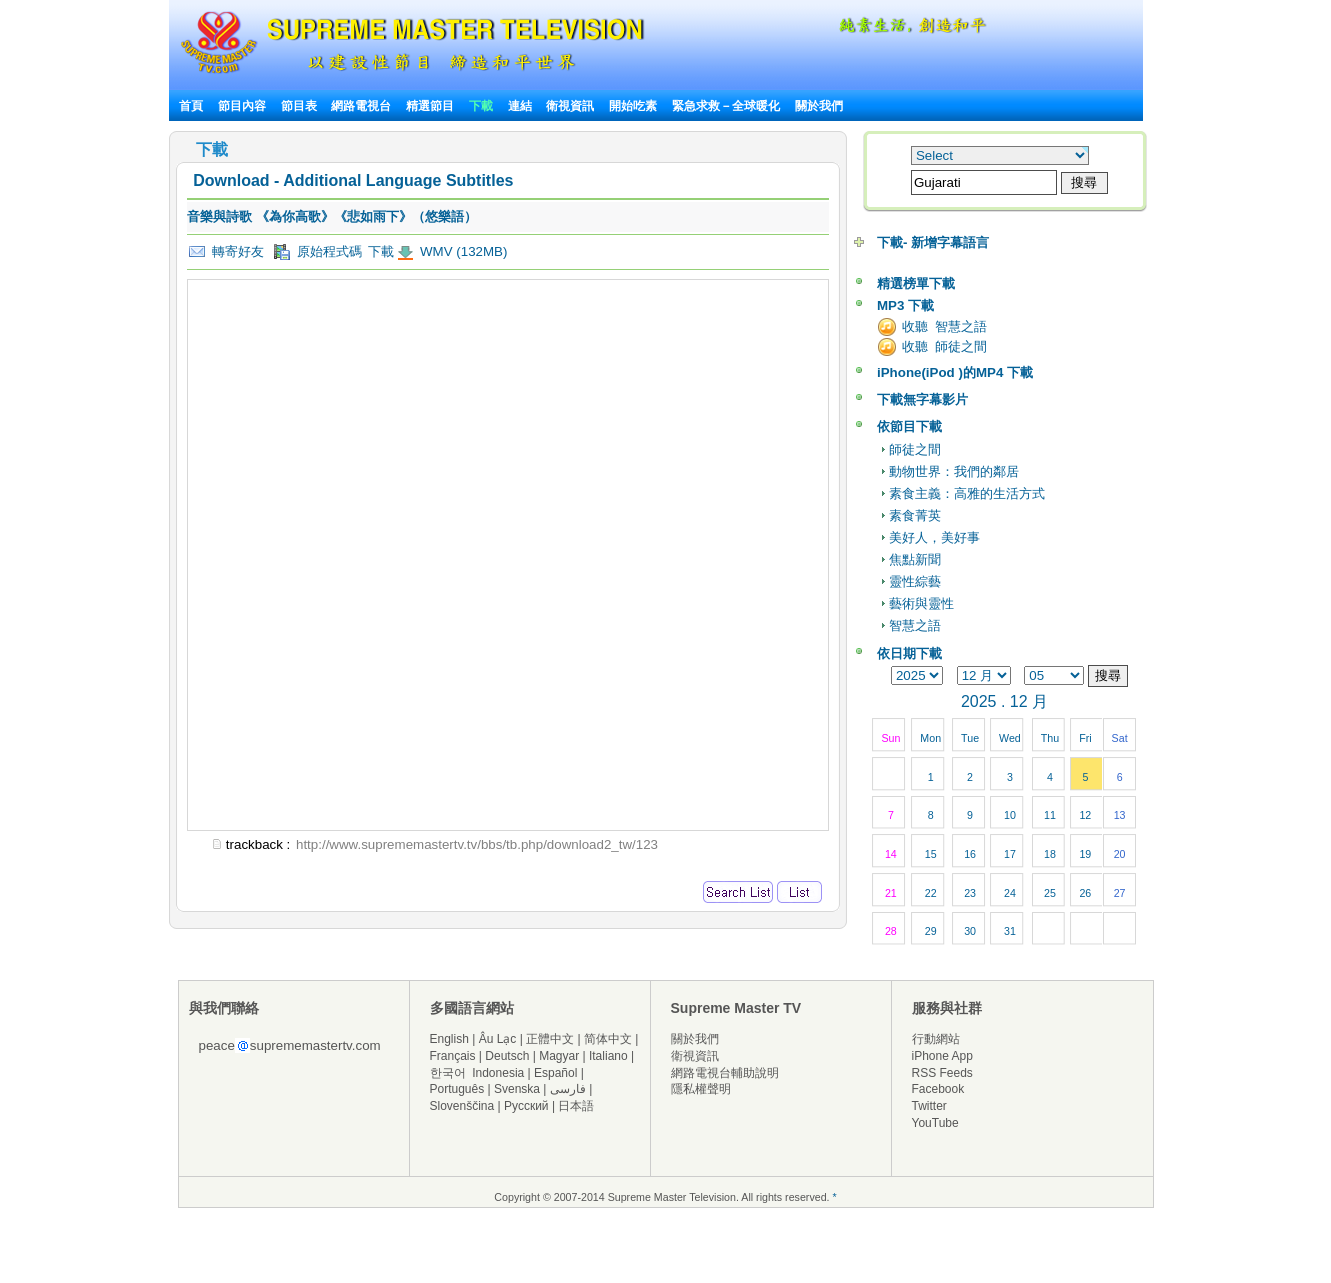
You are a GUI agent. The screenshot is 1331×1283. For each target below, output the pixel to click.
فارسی (568, 1089)
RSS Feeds (942, 1073)
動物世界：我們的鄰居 (954, 471)
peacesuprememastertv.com (290, 1045)
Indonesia (498, 1073)
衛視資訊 (570, 106)
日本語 (576, 1106)
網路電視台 (362, 106)
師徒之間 (915, 449)
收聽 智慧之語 (944, 326)
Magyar (559, 1056)
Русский (526, 1106)
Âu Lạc (498, 1039)
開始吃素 (633, 106)
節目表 (299, 106)
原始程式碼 (318, 252)
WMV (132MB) (461, 251)
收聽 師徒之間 (944, 346)
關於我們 (819, 106)
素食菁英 (915, 515)
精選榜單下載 (916, 283)
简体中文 (608, 1039)
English (449, 1039)
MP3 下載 (905, 305)
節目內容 (242, 106)
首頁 (191, 106)
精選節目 (430, 106)
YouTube (935, 1123)
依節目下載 (909, 426)
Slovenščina (462, 1106)
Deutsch (507, 1056)
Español (555, 1073)
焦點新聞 (915, 559)
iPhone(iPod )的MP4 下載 (955, 372)
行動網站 (936, 1039)
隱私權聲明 (701, 1089)
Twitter (929, 1106)
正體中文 (550, 1039)
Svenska (517, 1089)
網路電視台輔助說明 (725, 1073)
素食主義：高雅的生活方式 (967, 493)
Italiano (608, 1056)
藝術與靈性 (921, 603)
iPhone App (942, 1056)
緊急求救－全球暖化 (726, 106)
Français (453, 1056)
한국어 (448, 1073)
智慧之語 (915, 625)
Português (457, 1089)
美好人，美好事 (934, 537)
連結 (520, 106)
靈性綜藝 (915, 581)
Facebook (938, 1089)
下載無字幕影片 (922, 399)
